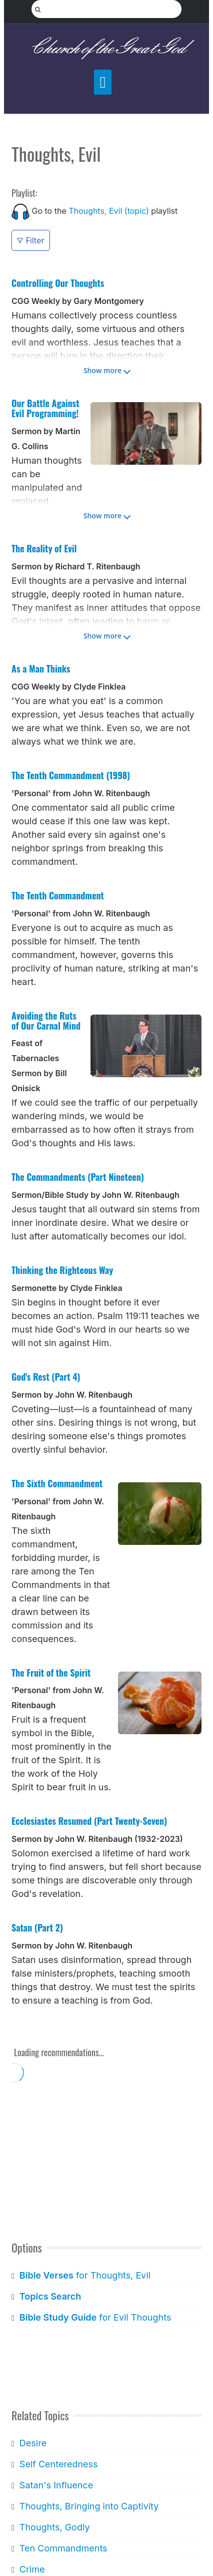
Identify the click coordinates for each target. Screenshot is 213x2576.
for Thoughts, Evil (85, 2275)
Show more (103, 370)
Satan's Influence (56, 2485)
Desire (33, 2443)
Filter (30, 240)
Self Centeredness (59, 2464)
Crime (32, 2569)
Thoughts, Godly (55, 2527)
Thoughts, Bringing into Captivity (89, 2506)
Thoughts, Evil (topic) (108, 211)
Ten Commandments (64, 2548)
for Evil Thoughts (96, 2317)
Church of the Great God (106, 48)
